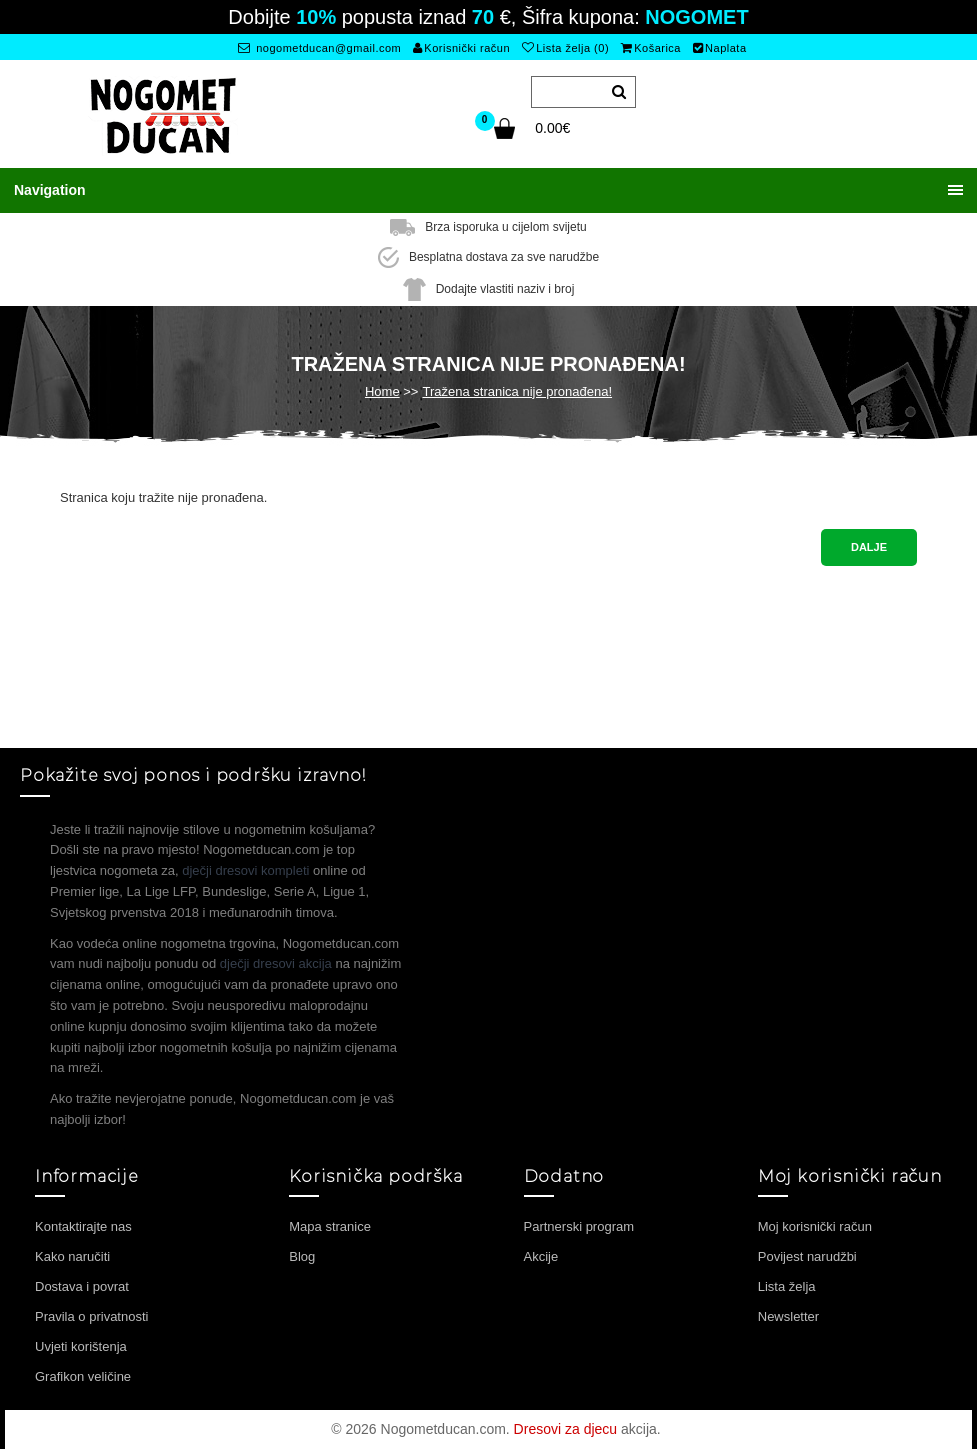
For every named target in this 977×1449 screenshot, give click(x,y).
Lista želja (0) (565, 48)
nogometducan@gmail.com (319, 48)
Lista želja (787, 1286)
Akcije (541, 1256)
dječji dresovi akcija (276, 963)
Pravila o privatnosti (91, 1316)
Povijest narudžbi (807, 1256)
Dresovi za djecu (566, 1429)
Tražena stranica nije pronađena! (517, 391)
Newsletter (788, 1316)
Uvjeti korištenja (81, 1346)
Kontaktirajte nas (83, 1226)
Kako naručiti (72, 1256)
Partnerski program (579, 1226)
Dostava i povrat (82, 1286)
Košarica (651, 48)
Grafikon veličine (83, 1376)
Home (382, 391)
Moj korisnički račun (815, 1226)
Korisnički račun (461, 48)
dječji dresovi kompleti (245, 870)
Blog (302, 1256)
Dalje (869, 547)
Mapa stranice (330, 1226)
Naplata (720, 48)
